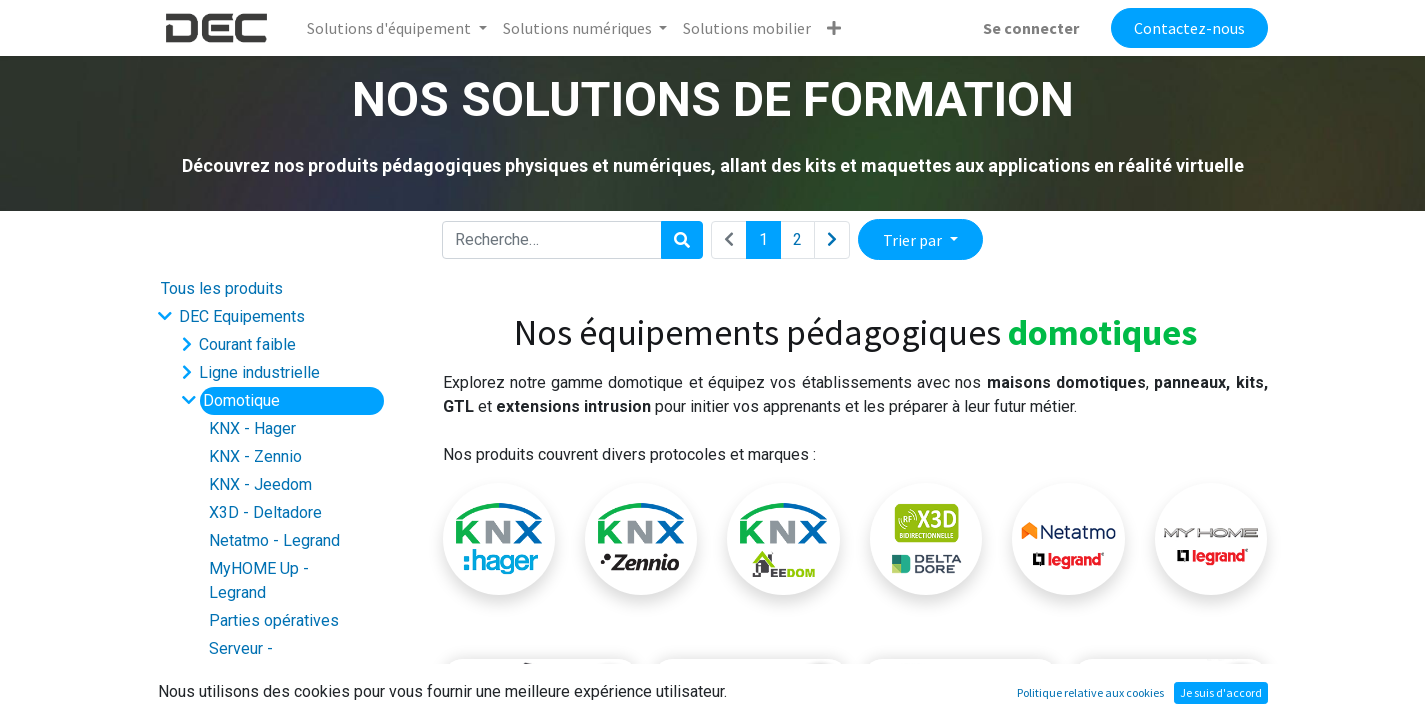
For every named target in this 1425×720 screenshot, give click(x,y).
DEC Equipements (242, 316)
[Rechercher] (682, 240)
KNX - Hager (252, 428)
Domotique (241, 400)
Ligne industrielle (259, 372)
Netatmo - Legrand (274, 540)
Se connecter (1031, 28)
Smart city (234, 700)
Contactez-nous (1189, 28)
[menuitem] (747, 28)
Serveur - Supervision (250, 660)
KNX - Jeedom (260, 484)
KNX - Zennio (255, 456)
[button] (834, 28)
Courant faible (247, 344)
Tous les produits (222, 288)
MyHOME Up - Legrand (259, 580)
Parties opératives (274, 620)
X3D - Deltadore (265, 512)
